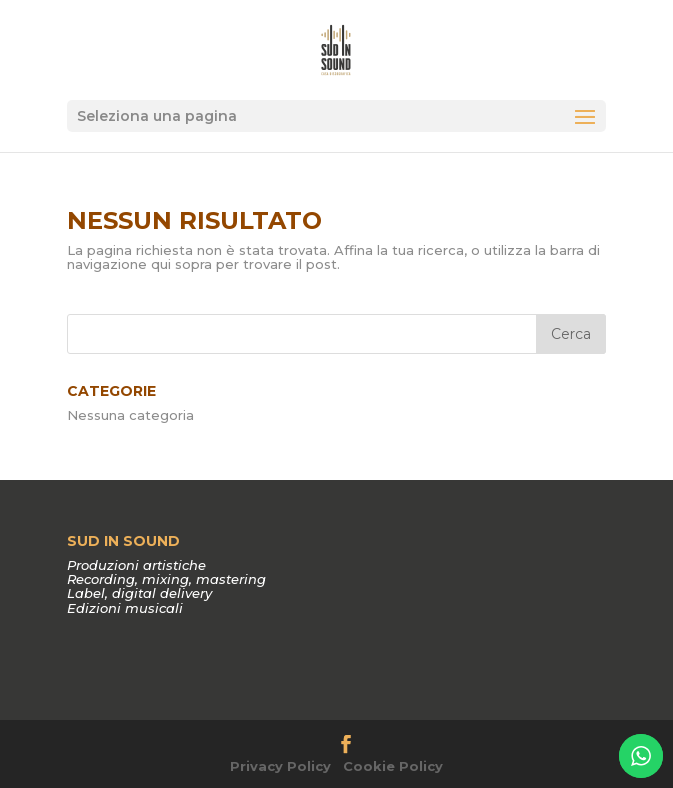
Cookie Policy (393, 766)
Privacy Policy (280, 766)
